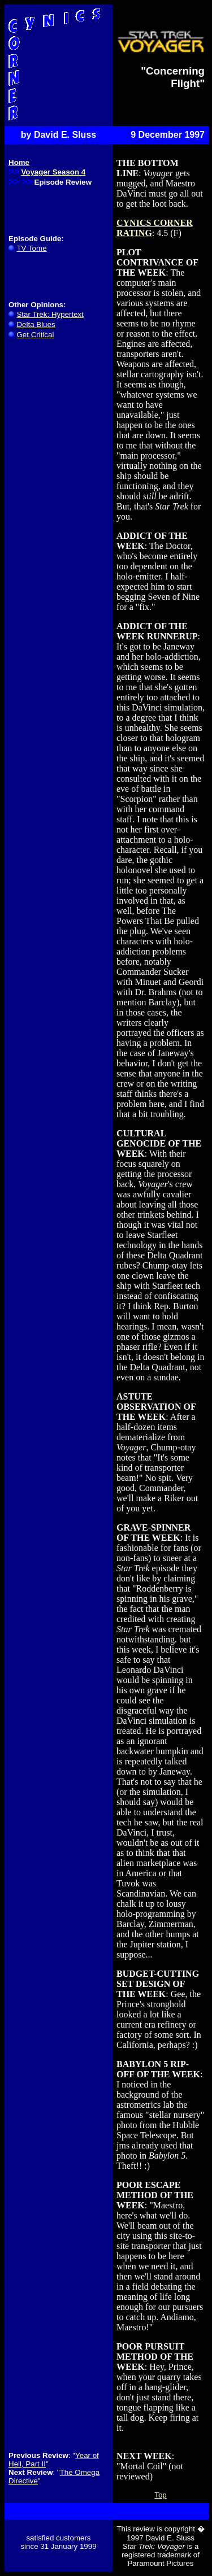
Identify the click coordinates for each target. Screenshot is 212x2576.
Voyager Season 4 (53, 172)
